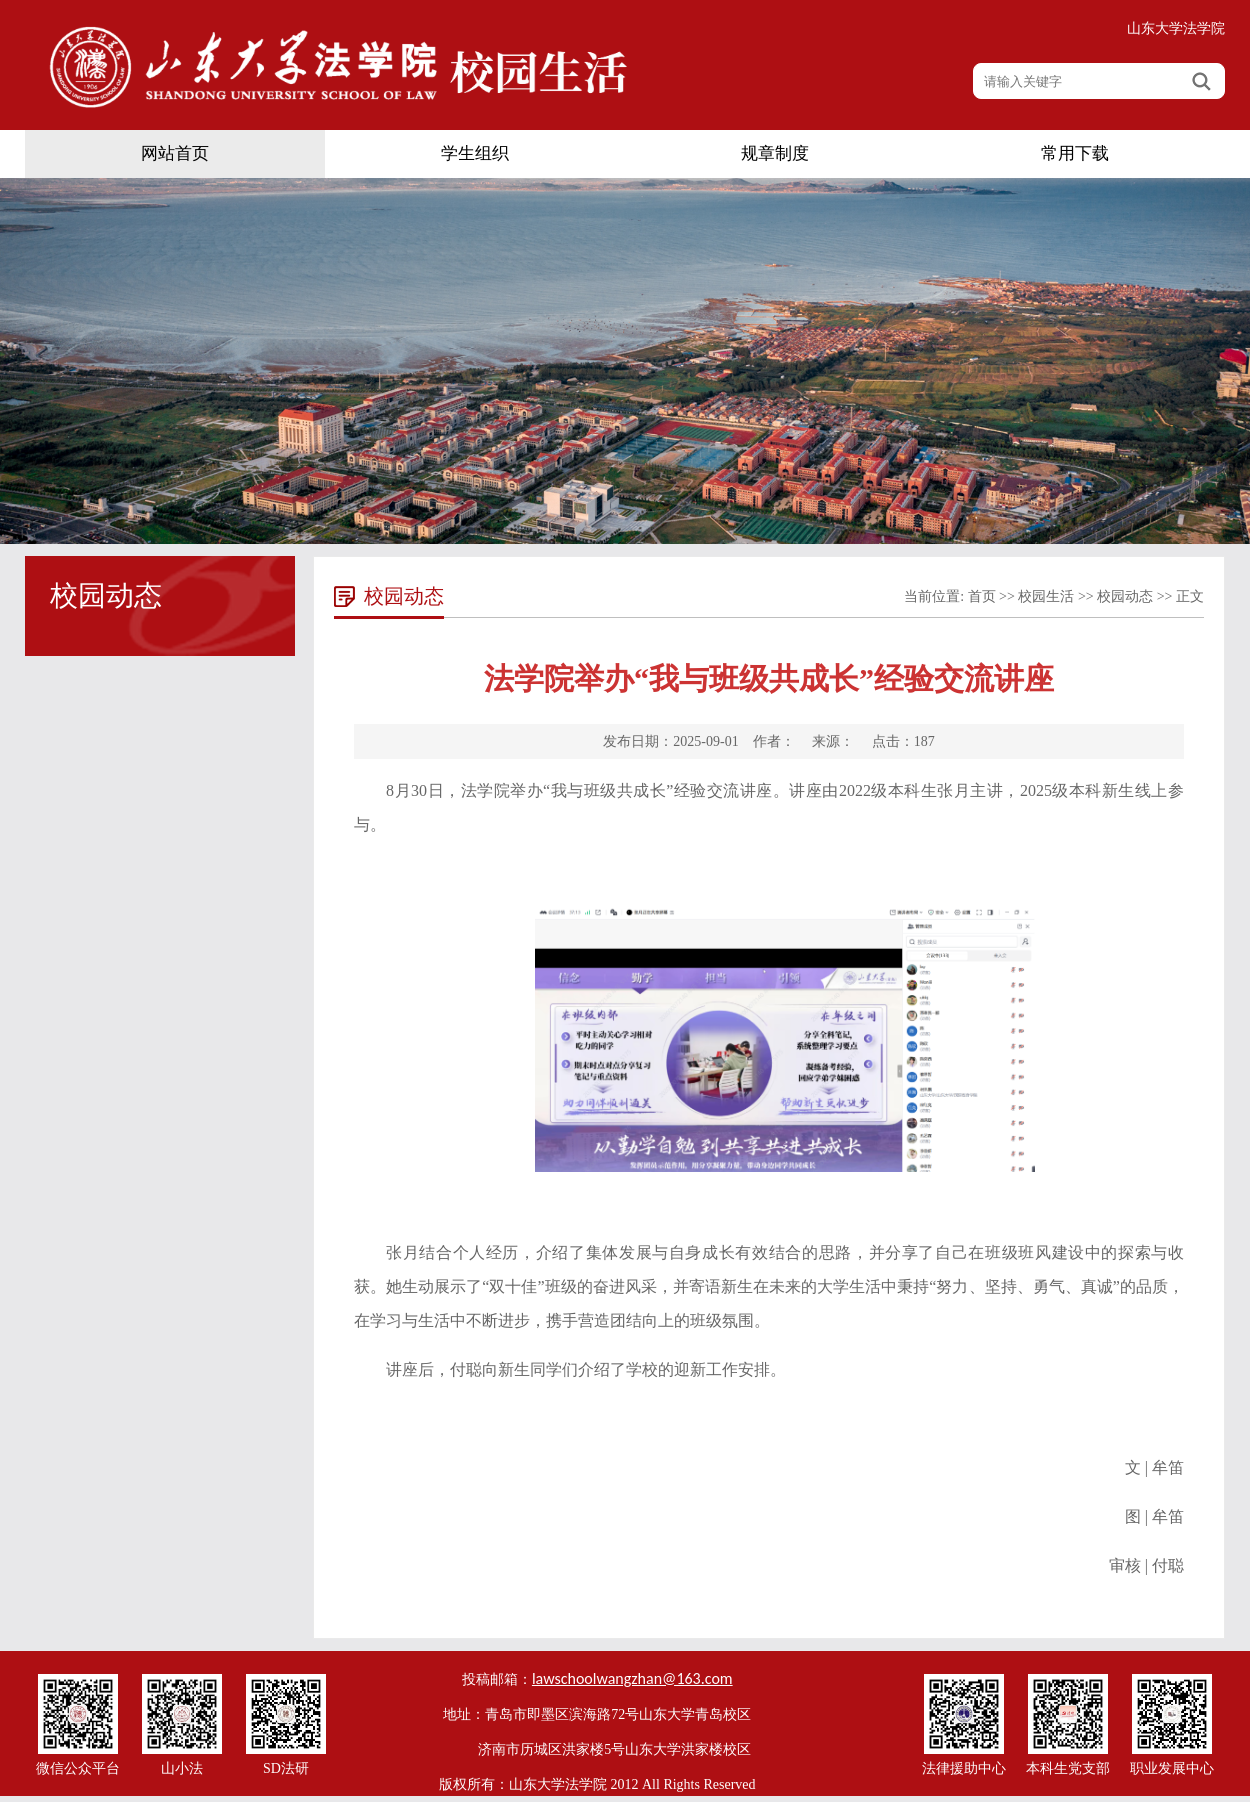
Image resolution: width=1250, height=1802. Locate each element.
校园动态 (1125, 596)
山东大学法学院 (1176, 28)
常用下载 (1075, 153)
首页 (982, 596)
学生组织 (475, 153)
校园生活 (1046, 596)
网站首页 (175, 153)
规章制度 (775, 153)
